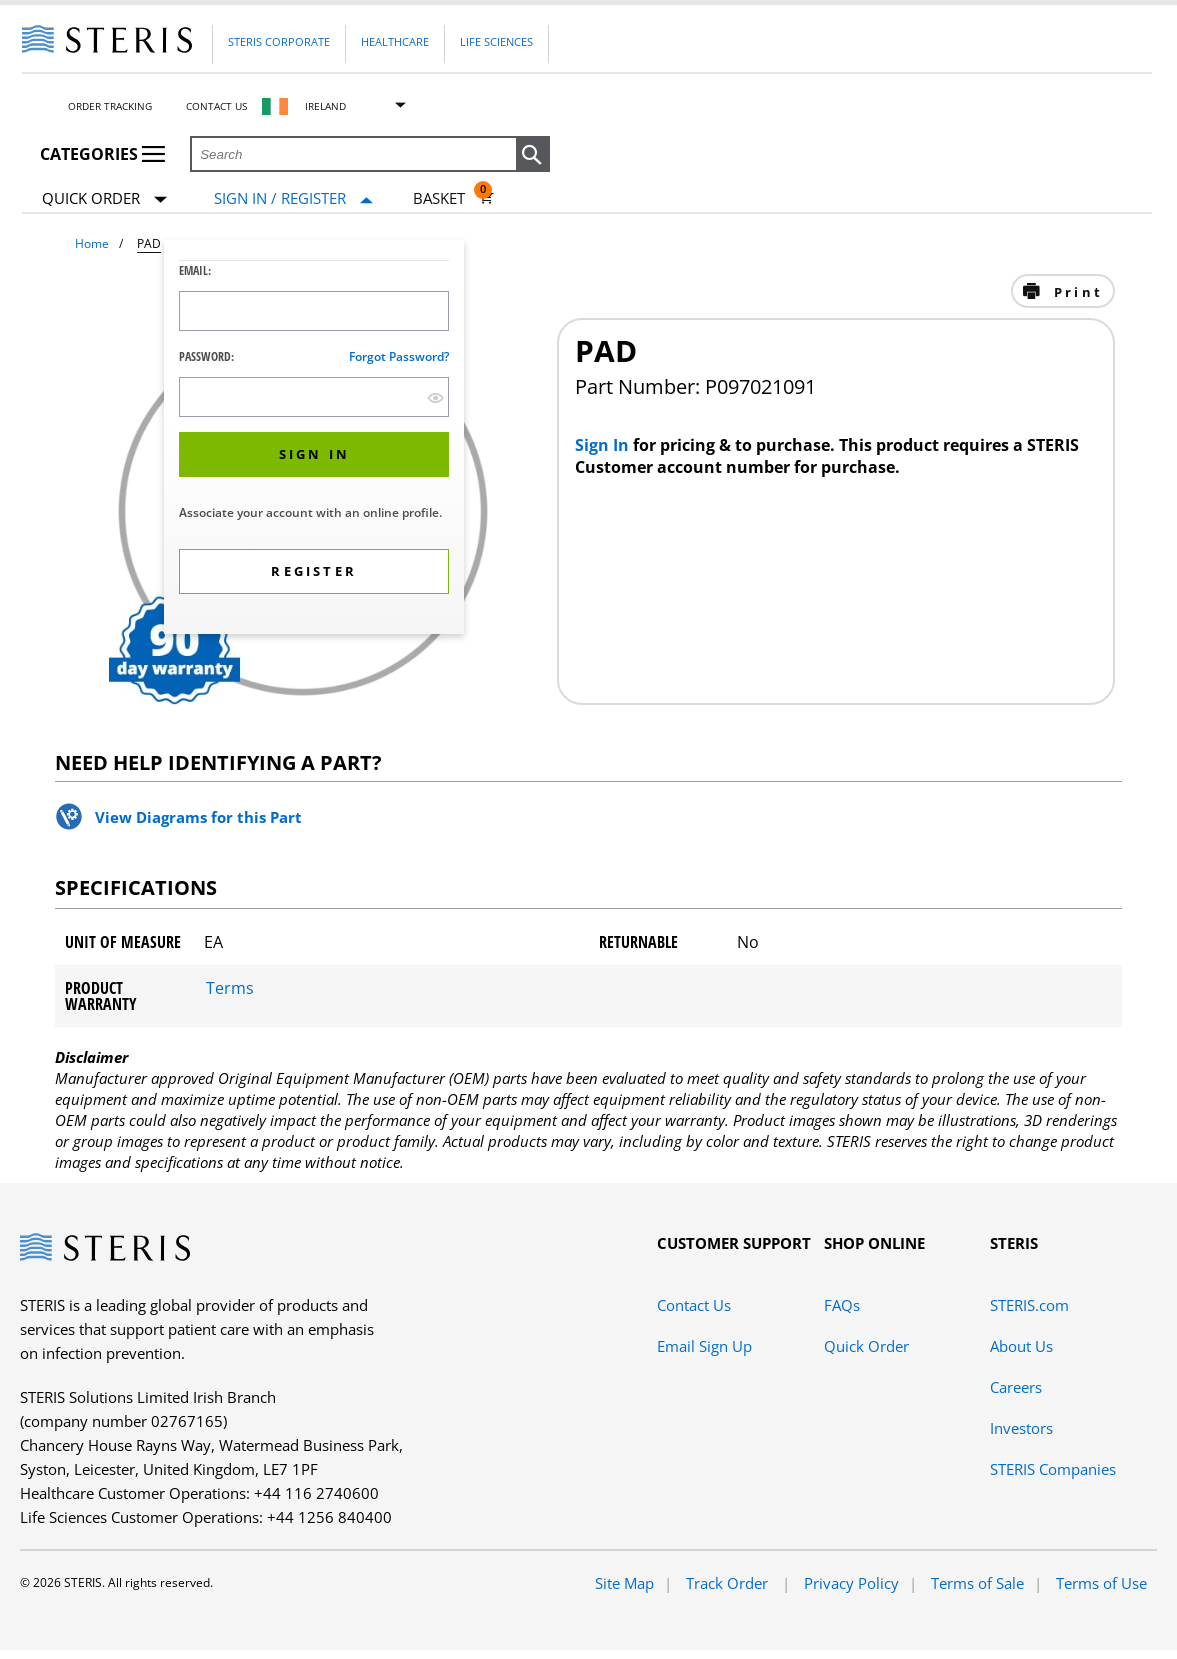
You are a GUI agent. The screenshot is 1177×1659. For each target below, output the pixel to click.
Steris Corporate (279, 41)
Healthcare (395, 41)
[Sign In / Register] (293, 198)
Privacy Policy (851, 1583)
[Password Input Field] (314, 397)
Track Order (729, 1583)
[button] (533, 155)
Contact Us (216, 106)
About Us (1021, 1346)
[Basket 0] (453, 198)
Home (92, 243)
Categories (102, 154)
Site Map (624, 1583)
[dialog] (314, 439)
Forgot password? (399, 356)
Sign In (604, 445)
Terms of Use (1101, 1583)
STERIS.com (1029, 1305)
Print (1075, 292)
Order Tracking (110, 106)
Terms (230, 988)
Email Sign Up (704, 1346)
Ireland (325, 106)
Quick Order (104, 199)
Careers (1016, 1387)
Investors (1021, 1428)
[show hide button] (435, 397)
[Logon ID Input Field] (314, 311)
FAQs (842, 1305)
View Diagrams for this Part (198, 817)
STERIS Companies (1053, 1469)
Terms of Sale (977, 1583)
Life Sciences (496, 41)
